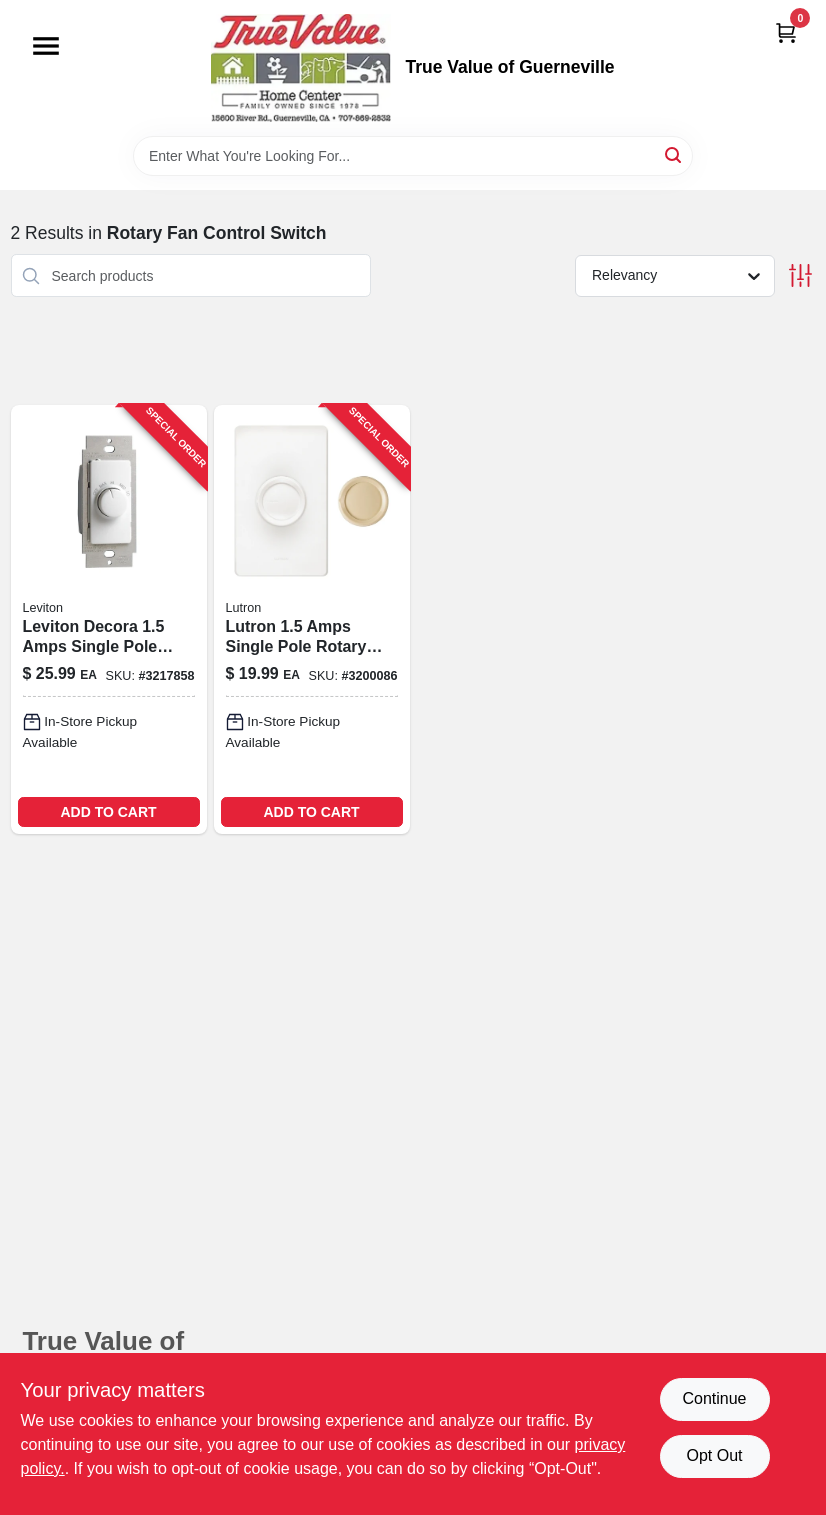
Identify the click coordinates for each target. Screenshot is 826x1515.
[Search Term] (413, 156)
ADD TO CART (108, 812)
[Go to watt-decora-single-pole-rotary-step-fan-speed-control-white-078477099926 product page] (109, 619)
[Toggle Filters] (800, 275)
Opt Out (714, 1455)
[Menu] (46, 46)
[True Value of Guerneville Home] (301, 68)
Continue (714, 1398)
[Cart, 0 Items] (786, 32)
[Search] (674, 154)
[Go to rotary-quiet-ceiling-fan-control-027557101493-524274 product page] (312, 619)
